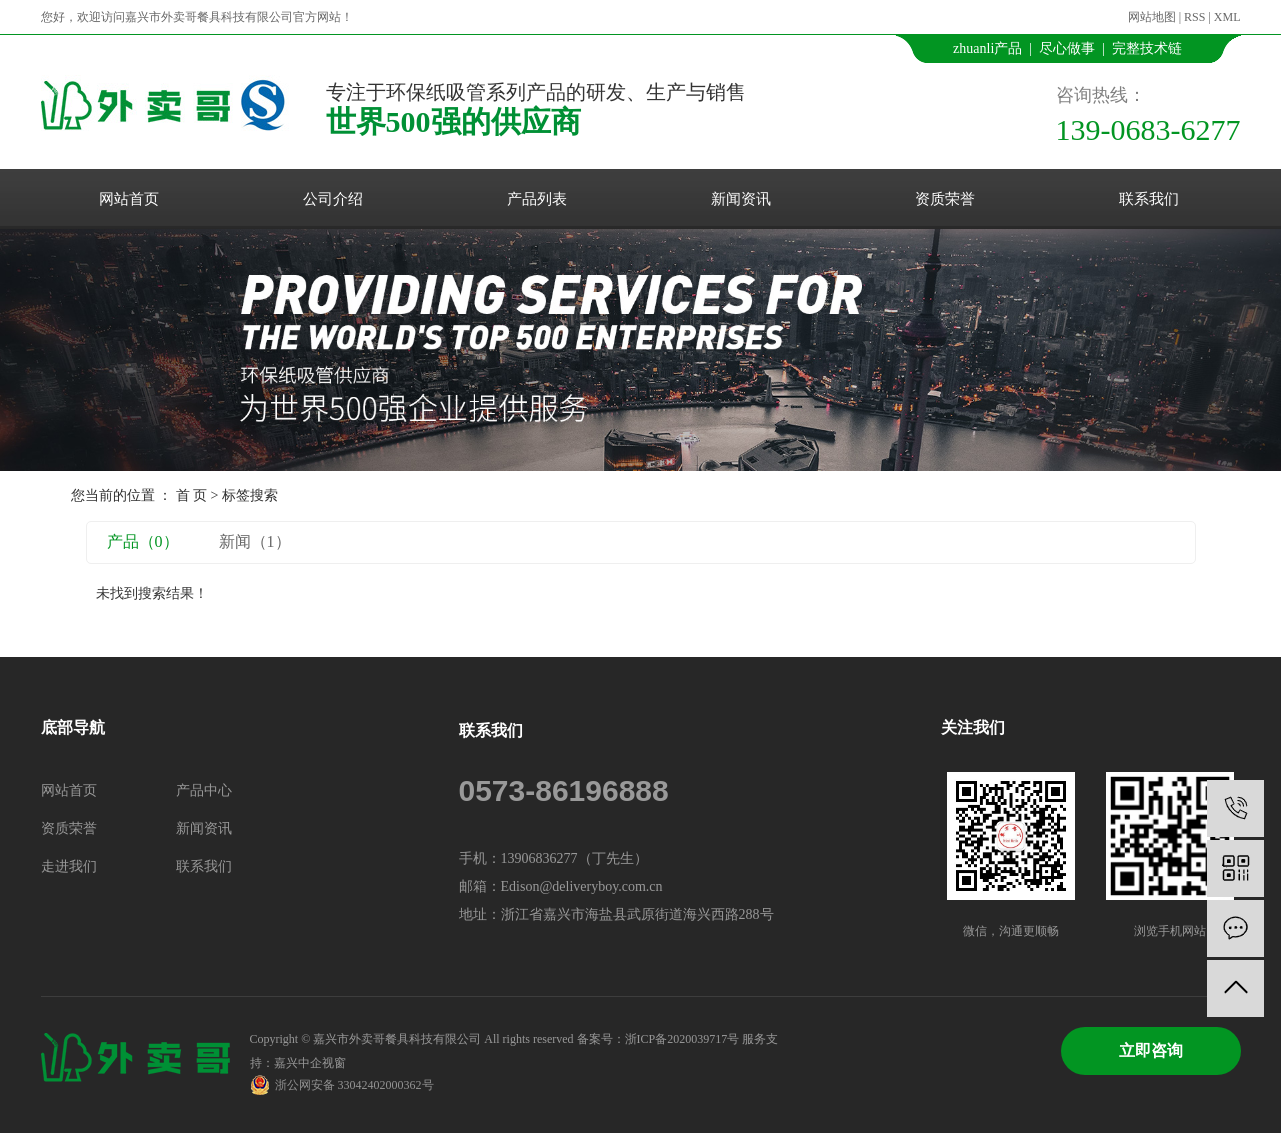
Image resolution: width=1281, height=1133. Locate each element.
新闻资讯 (741, 199)
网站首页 (129, 199)
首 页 (192, 495)
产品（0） (143, 541)
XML (1227, 17)
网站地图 (1152, 17)
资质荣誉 (945, 199)
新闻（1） (255, 541)
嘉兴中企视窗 (310, 1063)
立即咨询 (1151, 1050)
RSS (1194, 17)
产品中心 (204, 790)
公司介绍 (333, 199)
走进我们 (69, 866)
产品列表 (537, 199)
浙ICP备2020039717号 (682, 1039)
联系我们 (1149, 199)
